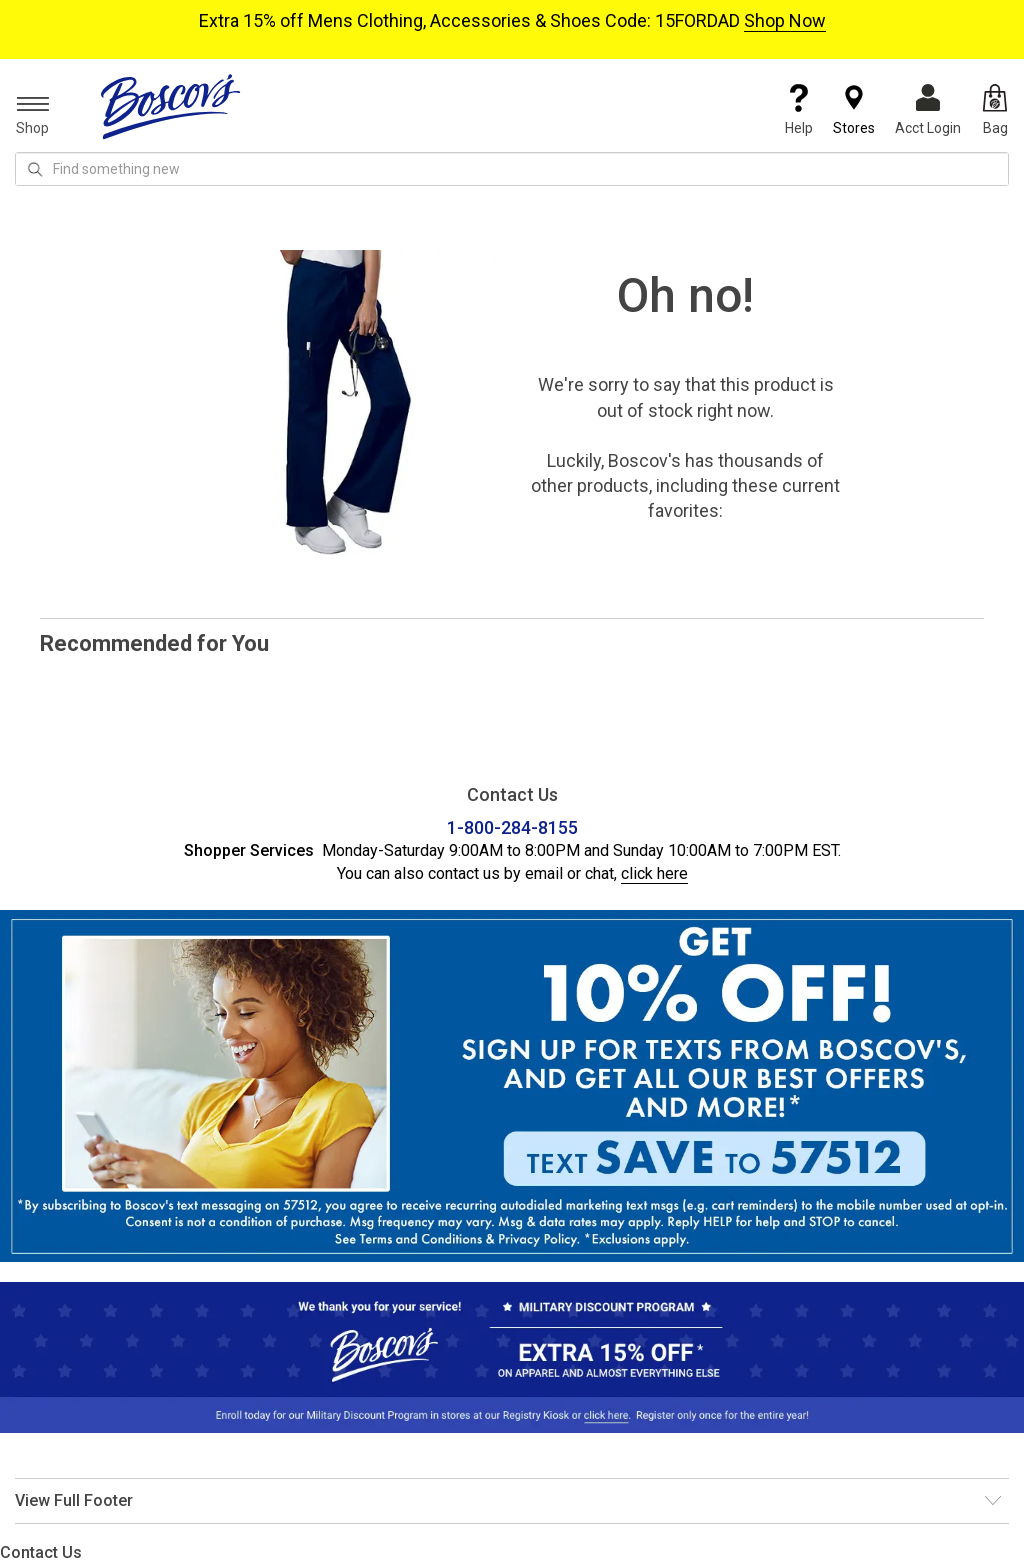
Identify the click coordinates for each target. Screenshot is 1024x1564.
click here (654, 873)
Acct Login (928, 110)
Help (799, 110)
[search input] (512, 169)
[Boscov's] (171, 106)
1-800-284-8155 (512, 827)
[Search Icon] (35, 169)
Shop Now (785, 20)
